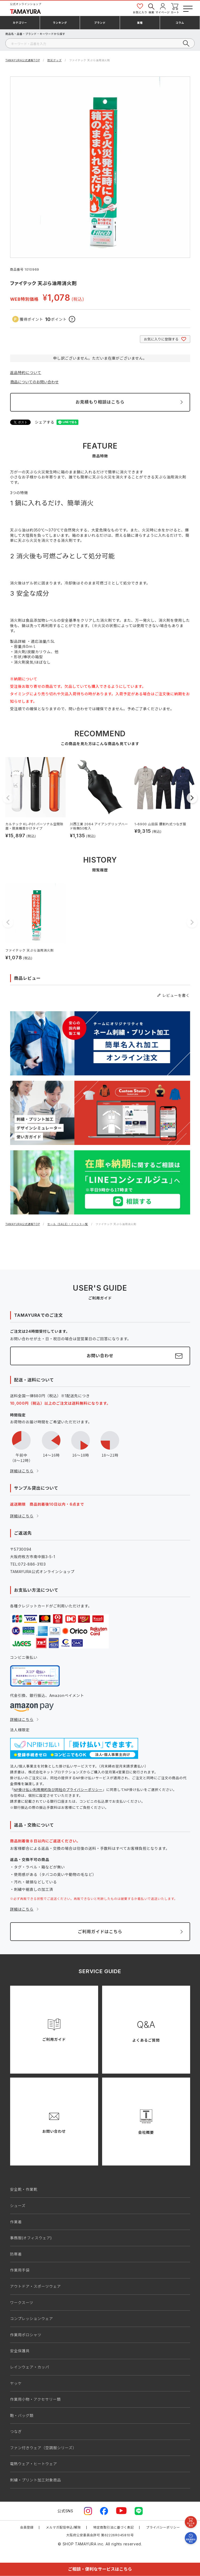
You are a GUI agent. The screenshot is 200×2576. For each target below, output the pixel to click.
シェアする (45, 422)
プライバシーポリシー (163, 2527)
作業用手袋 (20, 2270)
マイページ (162, 8)
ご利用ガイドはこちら (100, 1931)
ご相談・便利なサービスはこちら (100, 2569)
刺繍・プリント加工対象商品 (35, 2480)
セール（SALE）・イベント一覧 (67, 1224)
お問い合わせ (100, 1355)
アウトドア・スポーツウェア (35, 2286)
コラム (180, 22)
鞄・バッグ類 (22, 2415)
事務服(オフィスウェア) (31, 2238)
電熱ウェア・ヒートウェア (33, 2463)
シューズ (18, 2205)
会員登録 (27, 2527)
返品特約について (25, 372)
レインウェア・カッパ (29, 2367)
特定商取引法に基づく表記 (113, 2527)
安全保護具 (20, 2351)
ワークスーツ (22, 2302)
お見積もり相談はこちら (100, 402)
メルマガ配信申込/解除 (63, 2527)
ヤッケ (16, 2383)
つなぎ (16, 2431)
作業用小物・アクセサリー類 (35, 2399)
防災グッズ (54, 60)
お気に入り (140, 8)
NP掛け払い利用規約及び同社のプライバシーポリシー (58, 1789)
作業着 (16, 2222)
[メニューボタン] (187, 8)
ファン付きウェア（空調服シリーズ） (43, 2447)
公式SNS (65, 2511)
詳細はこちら (22, 1471)
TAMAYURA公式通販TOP (22, 60)
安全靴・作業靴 (24, 2189)
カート (175, 8)
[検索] (100, 43)
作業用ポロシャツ (26, 2335)
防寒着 (16, 2254)
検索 (151, 8)
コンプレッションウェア (31, 2318)
